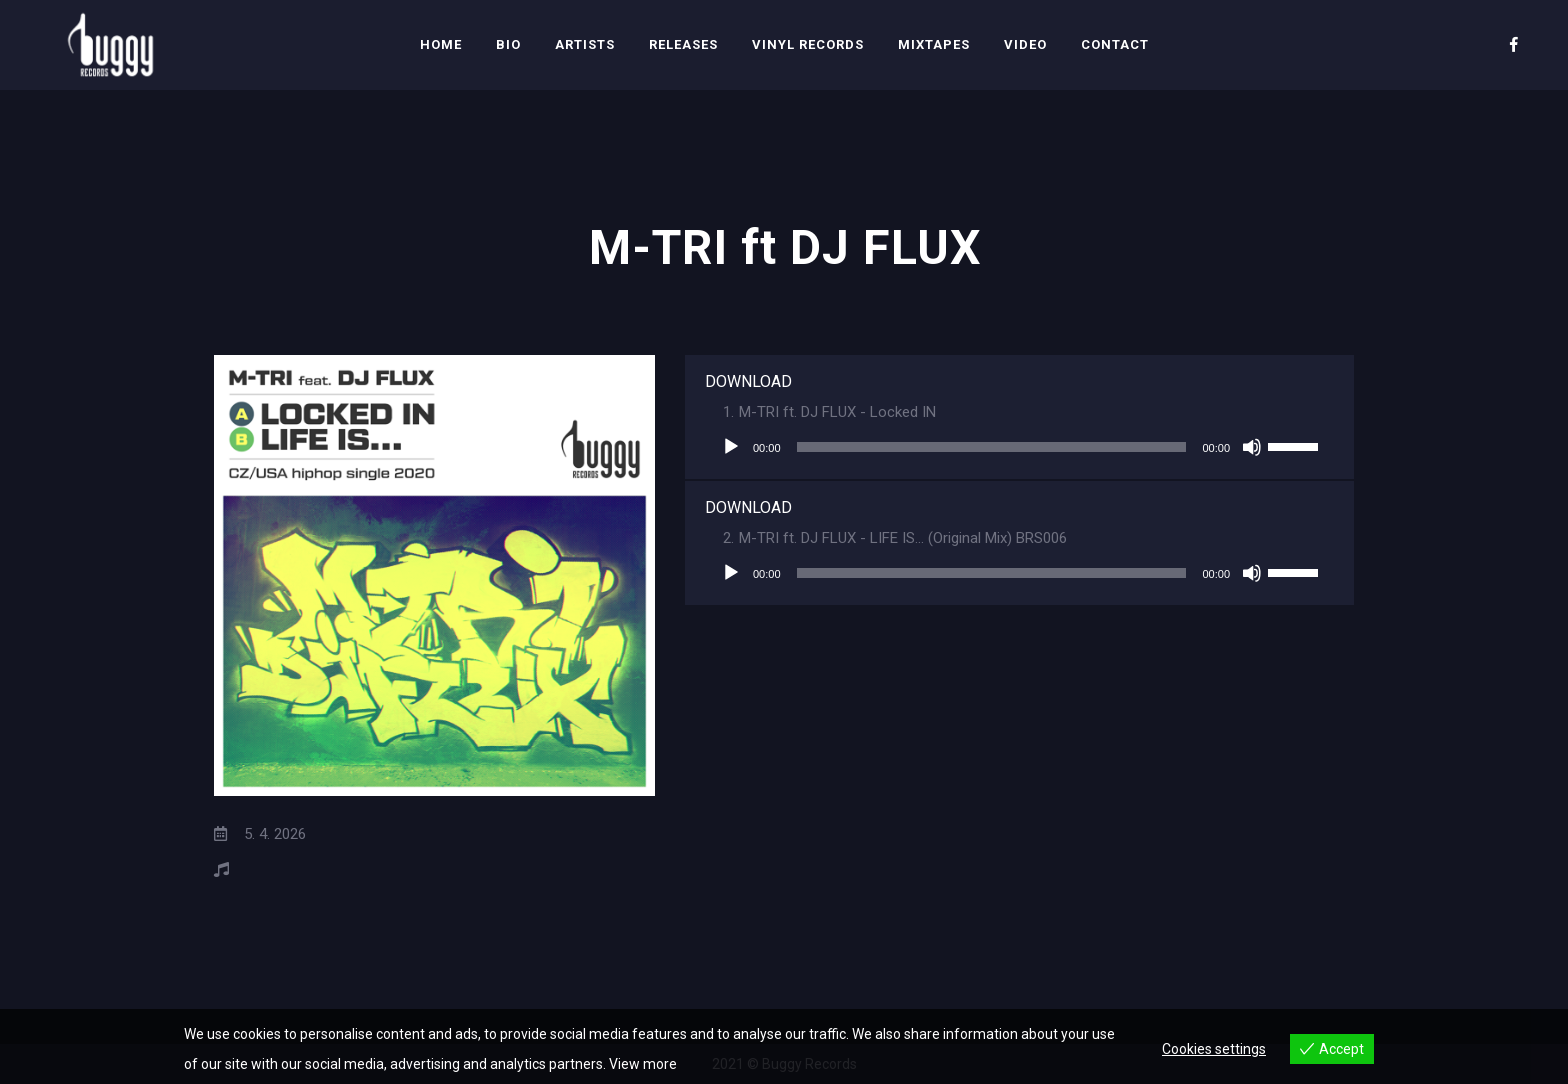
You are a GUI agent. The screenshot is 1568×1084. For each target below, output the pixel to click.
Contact (1115, 44)
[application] (1019, 447)
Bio (508, 44)
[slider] (992, 447)
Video (1025, 44)
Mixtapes (934, 44)
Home (441, 44)
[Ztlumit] (1252, 447)
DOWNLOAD (748, 381)
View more (643, 1064)
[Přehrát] (731, 447)
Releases (683, 44)
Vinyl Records (808, 44)
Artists (585, 44)
